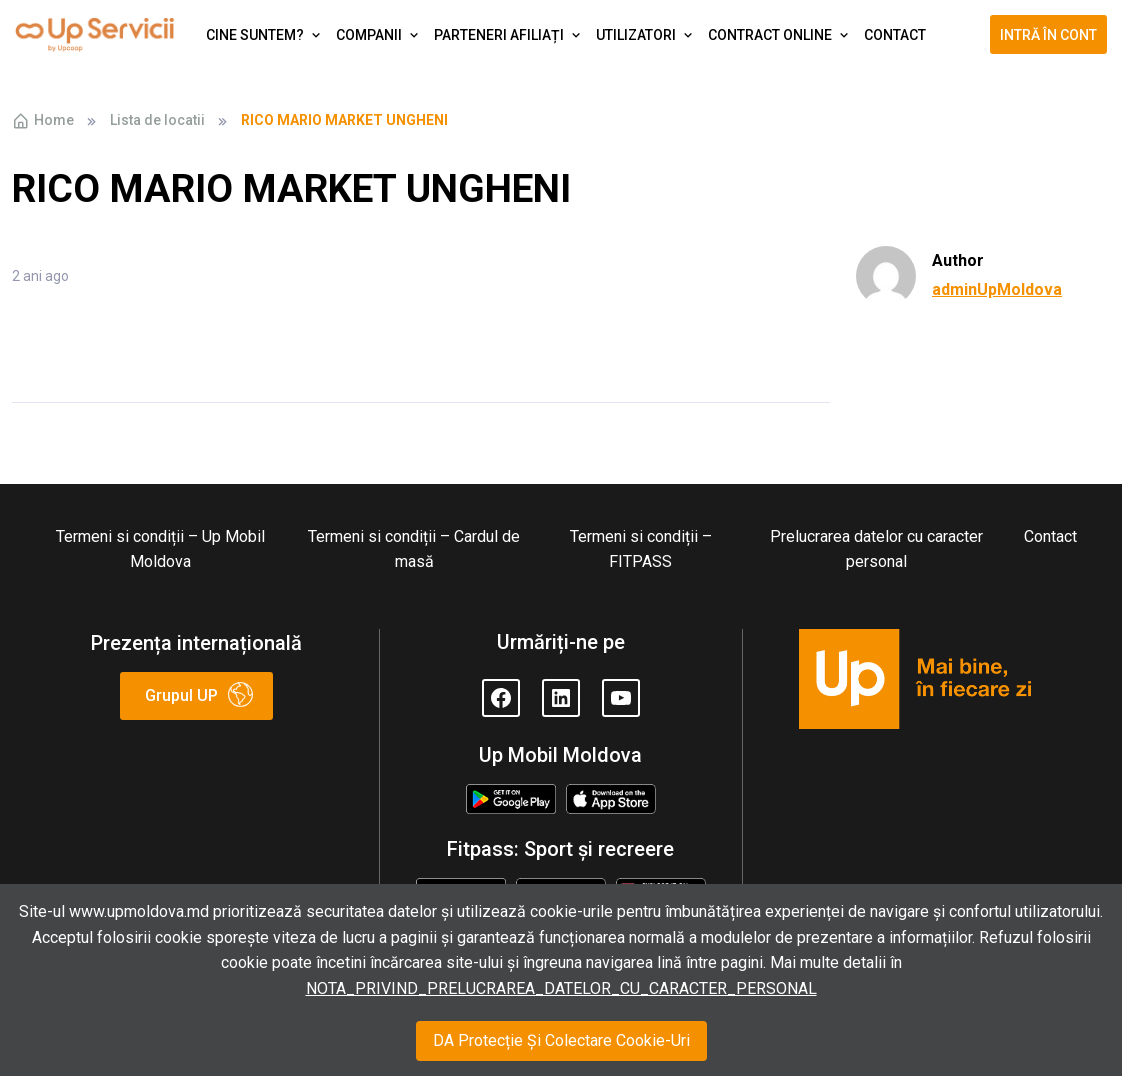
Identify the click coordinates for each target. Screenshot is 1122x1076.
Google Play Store (510, 800)
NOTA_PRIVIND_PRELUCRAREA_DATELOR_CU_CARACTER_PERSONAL (561, 988)
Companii (369, 35)
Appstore (610, 796)
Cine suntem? (255, 35)
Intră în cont (1048, 35)
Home (43, 121)
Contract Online (770, 35)
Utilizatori (636, 35)
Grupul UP (181, 695)
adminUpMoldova (997, 289)
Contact (895, 35)
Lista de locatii (157, 120)
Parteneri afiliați (499, 35)
